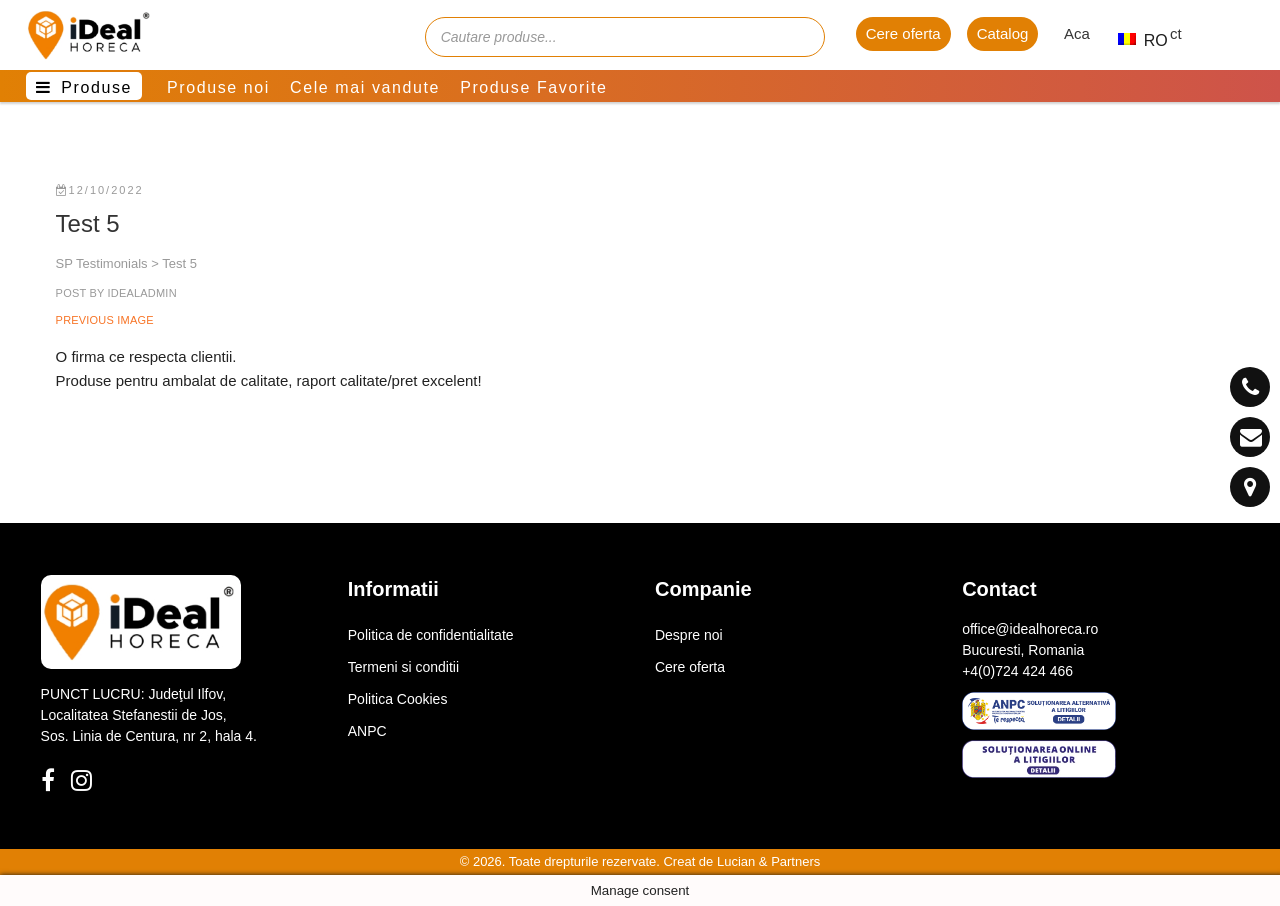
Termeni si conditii (403, 667)
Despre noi (689, 635)
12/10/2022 (100, 190)
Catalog (1003, 33)
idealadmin (140, 293)
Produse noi (218, 87)
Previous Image (105, 320)
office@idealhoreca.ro (1030, 629)
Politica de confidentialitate (431, 635)
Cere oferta (903, 33)
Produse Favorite (533, 87)
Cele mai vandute (365, 87)
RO (1134, 40)
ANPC (367, 731)
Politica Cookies (398, 699)
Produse (96, 87)
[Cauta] (800, 37)
